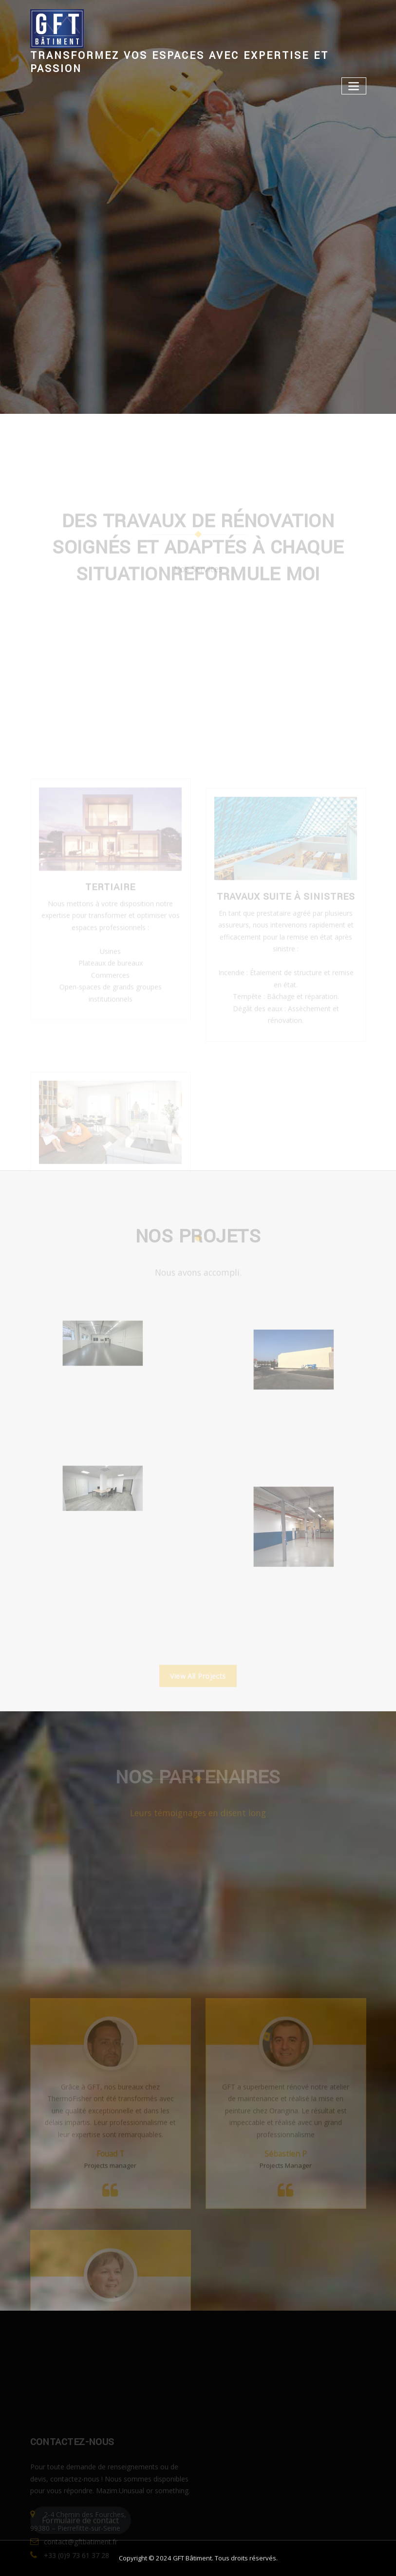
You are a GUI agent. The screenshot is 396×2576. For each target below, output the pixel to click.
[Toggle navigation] (353, 85)
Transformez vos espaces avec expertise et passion (179, 62)
